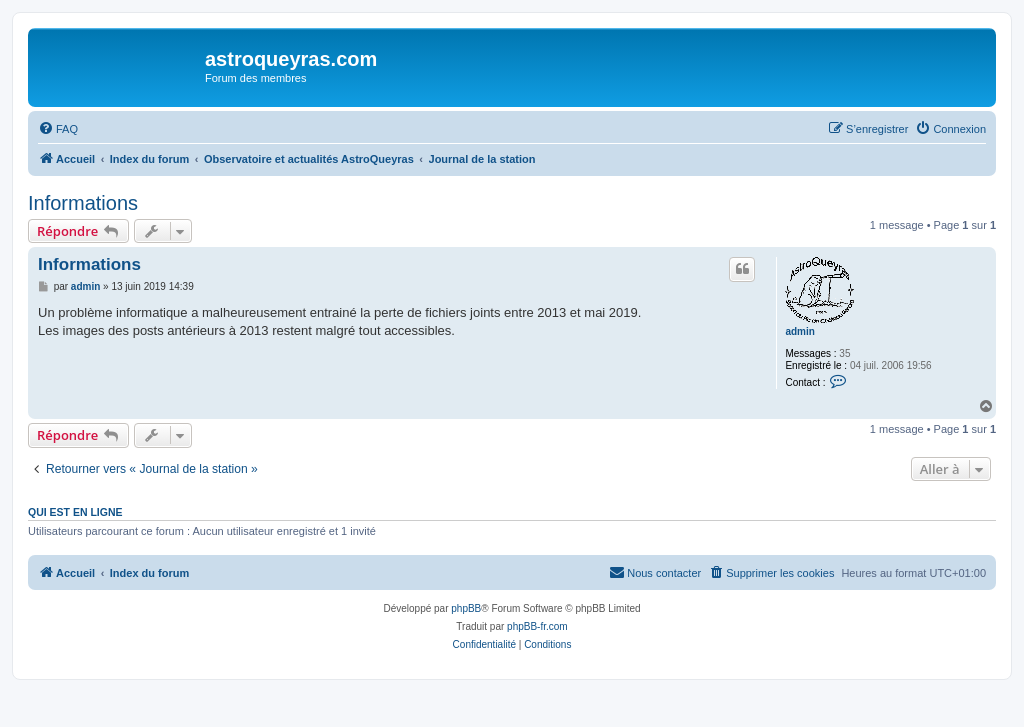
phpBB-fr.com (537, 626)
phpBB (466, 608)
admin (799, 331)
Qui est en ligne (75, 512)
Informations (83, 203)
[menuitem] (58, 129)
